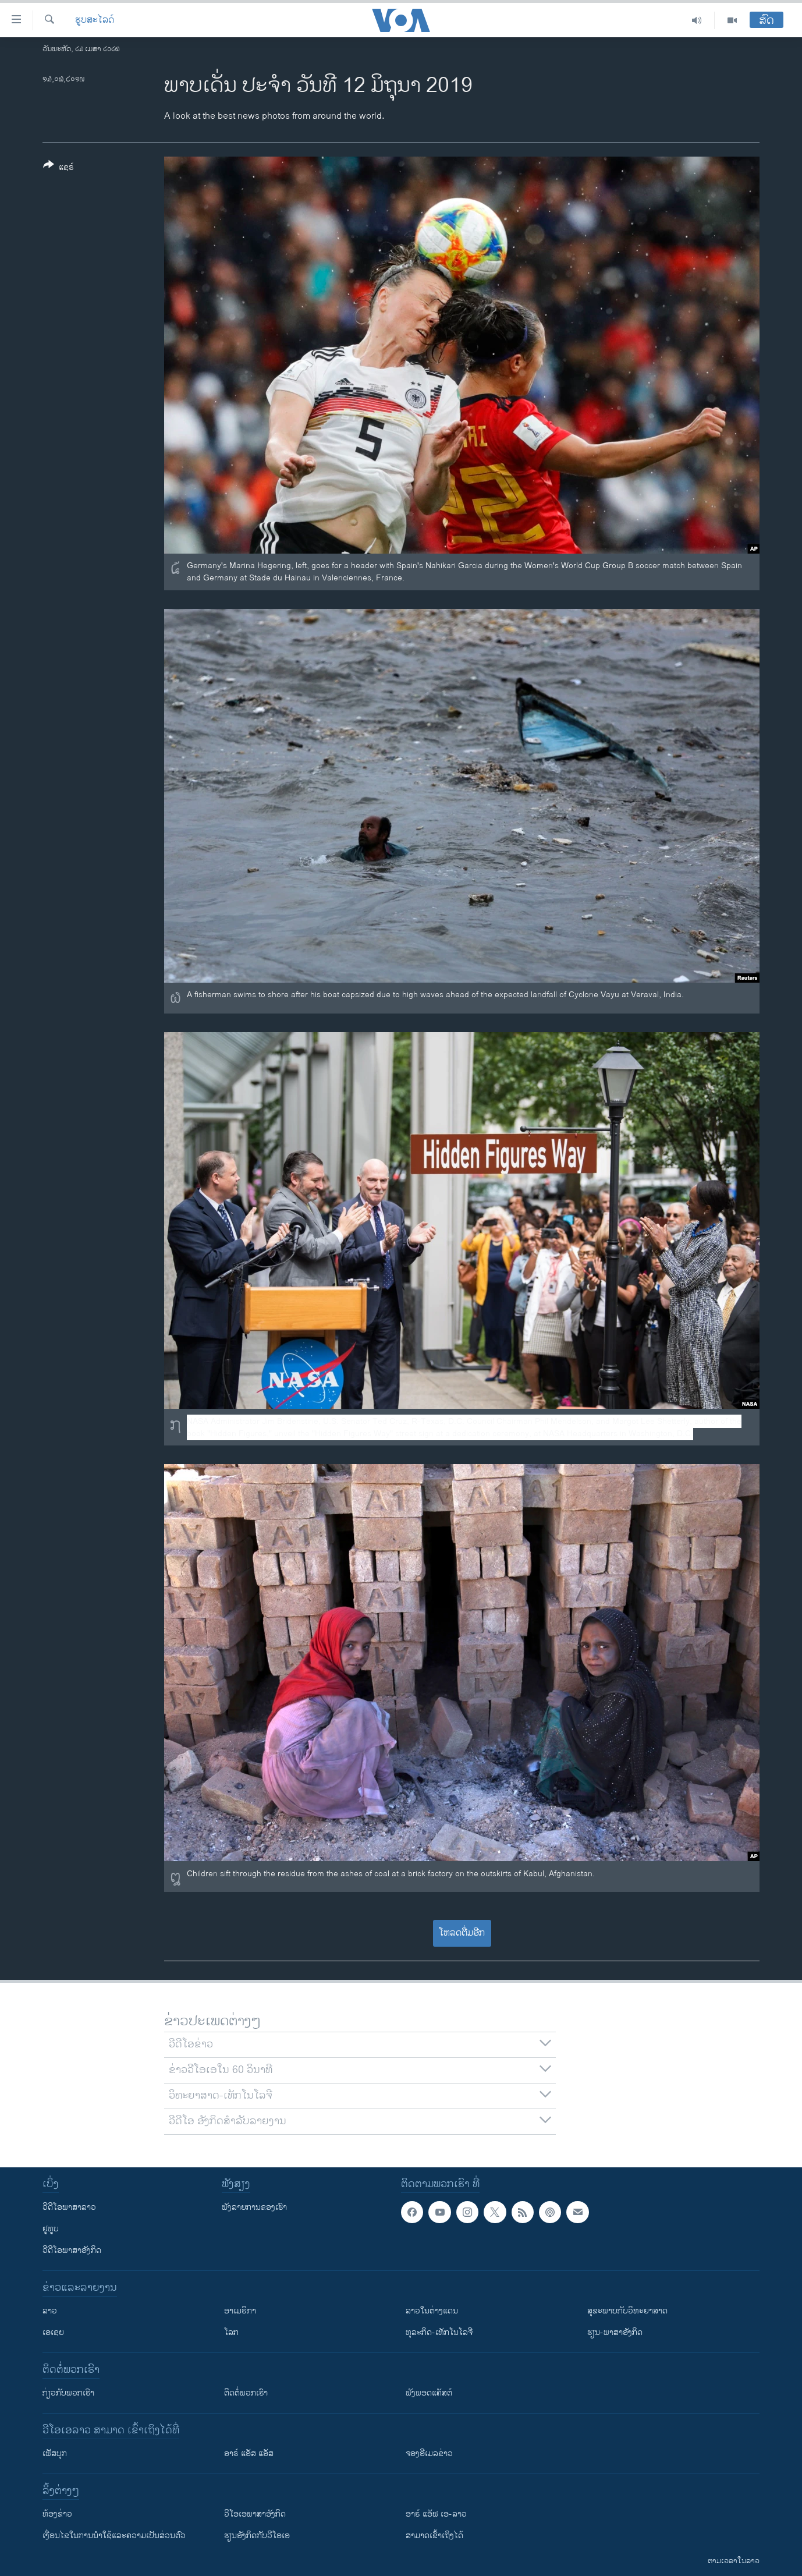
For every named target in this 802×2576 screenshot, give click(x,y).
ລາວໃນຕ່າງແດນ (432, 2311)
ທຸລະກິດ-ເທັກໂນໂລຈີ (439, 2332)
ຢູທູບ (50, 2229)
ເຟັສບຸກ (54, 2453)
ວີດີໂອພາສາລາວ (69, 2207)
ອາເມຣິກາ (240, 2311)
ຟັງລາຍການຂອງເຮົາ (254, 2207)
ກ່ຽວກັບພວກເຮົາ (68, 2393)
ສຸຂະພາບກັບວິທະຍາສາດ (627, 2311)
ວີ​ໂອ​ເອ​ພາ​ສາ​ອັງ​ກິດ (255, 2514)
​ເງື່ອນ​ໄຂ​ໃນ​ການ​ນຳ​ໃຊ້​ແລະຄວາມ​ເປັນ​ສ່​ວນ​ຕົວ (114, 2535)
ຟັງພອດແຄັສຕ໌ (429, 2393)
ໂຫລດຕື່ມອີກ (462, 1933)
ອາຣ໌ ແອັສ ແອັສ (249, 2453)
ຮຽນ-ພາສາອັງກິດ (615, 2332)
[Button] (58, 168)
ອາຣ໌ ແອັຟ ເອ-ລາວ (436, 2514)
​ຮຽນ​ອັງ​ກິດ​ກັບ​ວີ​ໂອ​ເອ (257, 2535)
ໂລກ (231, 2332)
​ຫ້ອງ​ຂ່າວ (57, 2514)
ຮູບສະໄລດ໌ (94, 20)
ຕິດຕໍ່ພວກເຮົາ (246, 2393)
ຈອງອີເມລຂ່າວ (429, 2453)
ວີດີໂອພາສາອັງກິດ (71, 2250)
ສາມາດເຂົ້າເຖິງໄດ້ (434, 2535)
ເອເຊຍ (53, 2332)
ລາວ (49, 2311)
